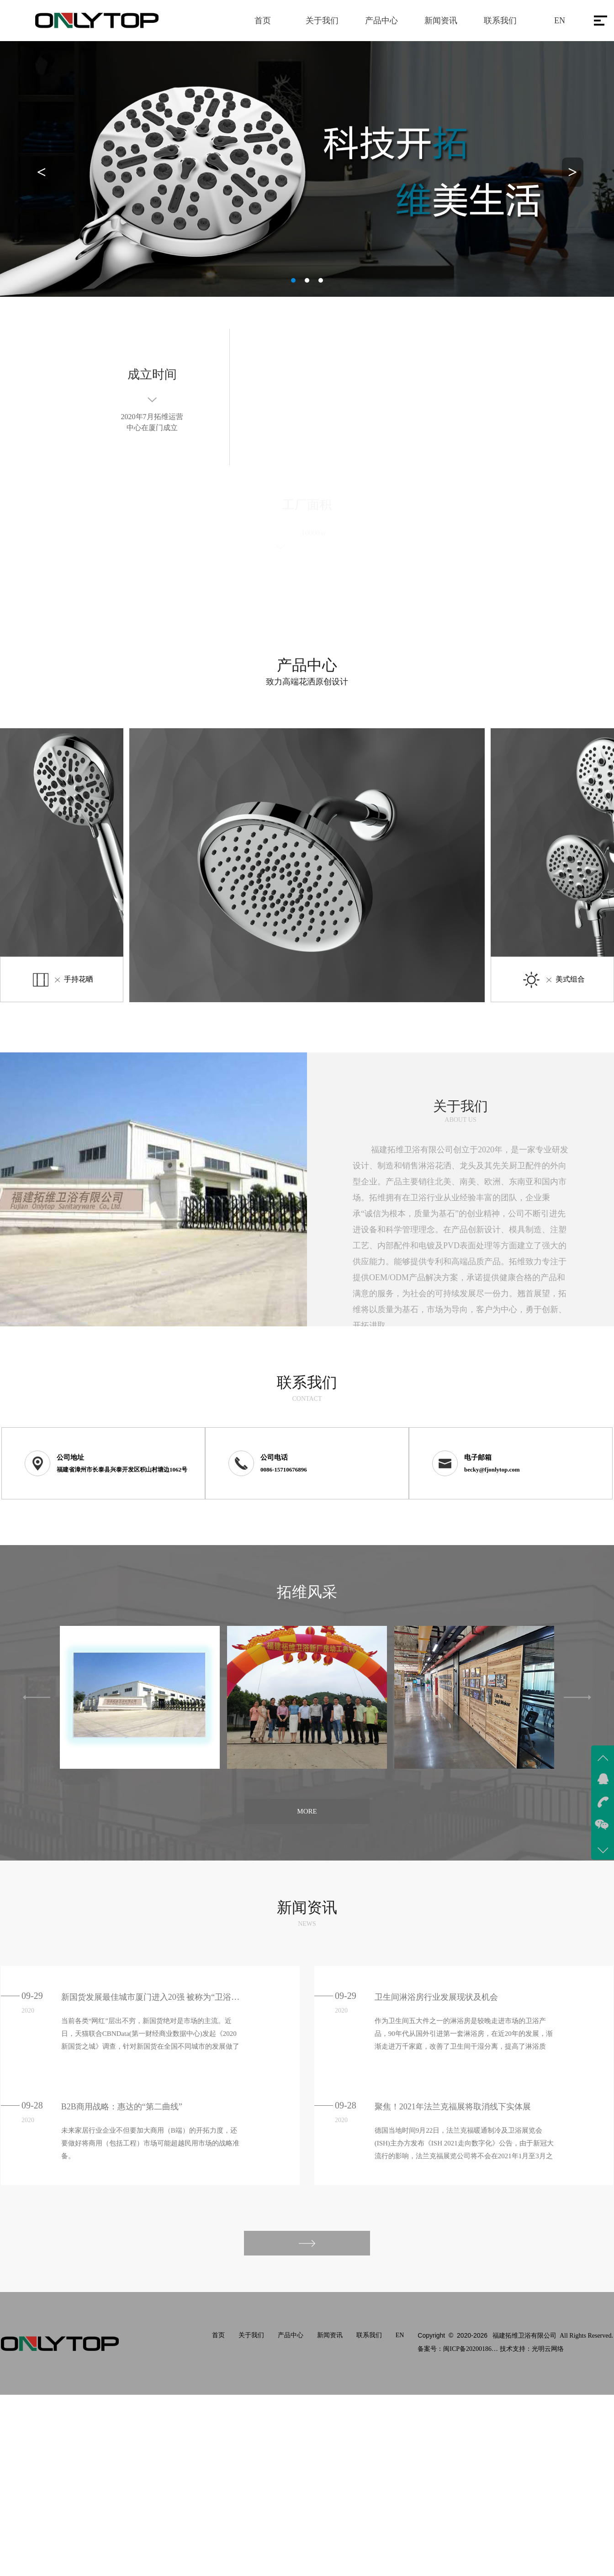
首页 (262, 20)
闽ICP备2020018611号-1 (470, 2348)
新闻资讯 (440, 20)
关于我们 (322, 20)
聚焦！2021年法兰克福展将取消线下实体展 (453, 2106)
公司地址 (70, 1457)
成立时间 (152, 377)
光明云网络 (548, 2348)
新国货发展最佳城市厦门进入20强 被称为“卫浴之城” (151, 1997)
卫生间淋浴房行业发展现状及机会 (436, 1997)
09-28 (32, 2105)
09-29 (32, 1996)
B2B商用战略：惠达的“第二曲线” (121, 2106)
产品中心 (381, 20)
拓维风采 (307, 1592)
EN (559, 20)
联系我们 (500, 20)
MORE (307, 1811)
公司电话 (274, 1457)
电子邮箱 (478, 1457)
